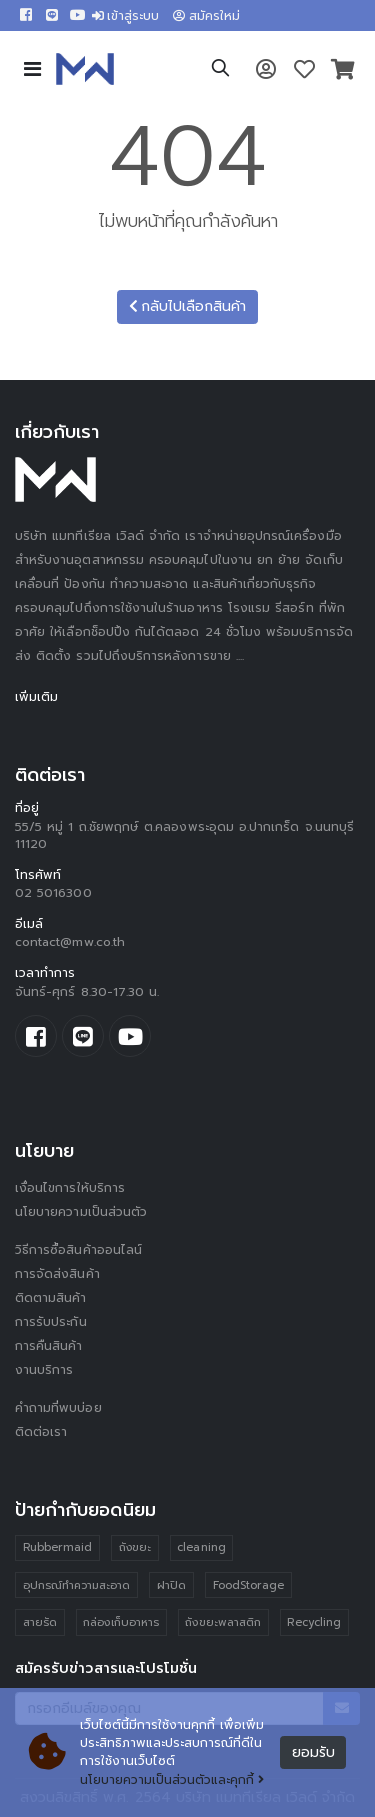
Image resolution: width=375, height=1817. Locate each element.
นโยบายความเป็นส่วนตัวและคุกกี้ (172, 1780)
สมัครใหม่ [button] (206, 16)
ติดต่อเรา (41, 1432)
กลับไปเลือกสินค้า (188, 306)
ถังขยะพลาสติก (223, 1622)
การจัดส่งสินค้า (57, 1274)
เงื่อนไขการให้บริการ (70, 1188)
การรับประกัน (51, 1322)
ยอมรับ (313, 1752)
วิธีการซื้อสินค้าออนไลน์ (78, 1250)
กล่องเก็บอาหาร (121, 1622)
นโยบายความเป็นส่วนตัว (81, 1212)
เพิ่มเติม (36, 697)
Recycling (314, 1622)
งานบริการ (44, 1370)
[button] (220, 71)
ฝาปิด (171, 1585)
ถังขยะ (135, 1547)
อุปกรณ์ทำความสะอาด (77, 1585)
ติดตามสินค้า (51, 1298)
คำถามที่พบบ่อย (58, 1408)
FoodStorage (249, 1585)
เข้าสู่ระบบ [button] (126, 16)
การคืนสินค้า (49, 1346)
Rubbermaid (58, 1547)
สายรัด (40, 1622)
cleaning (201, 1547)
